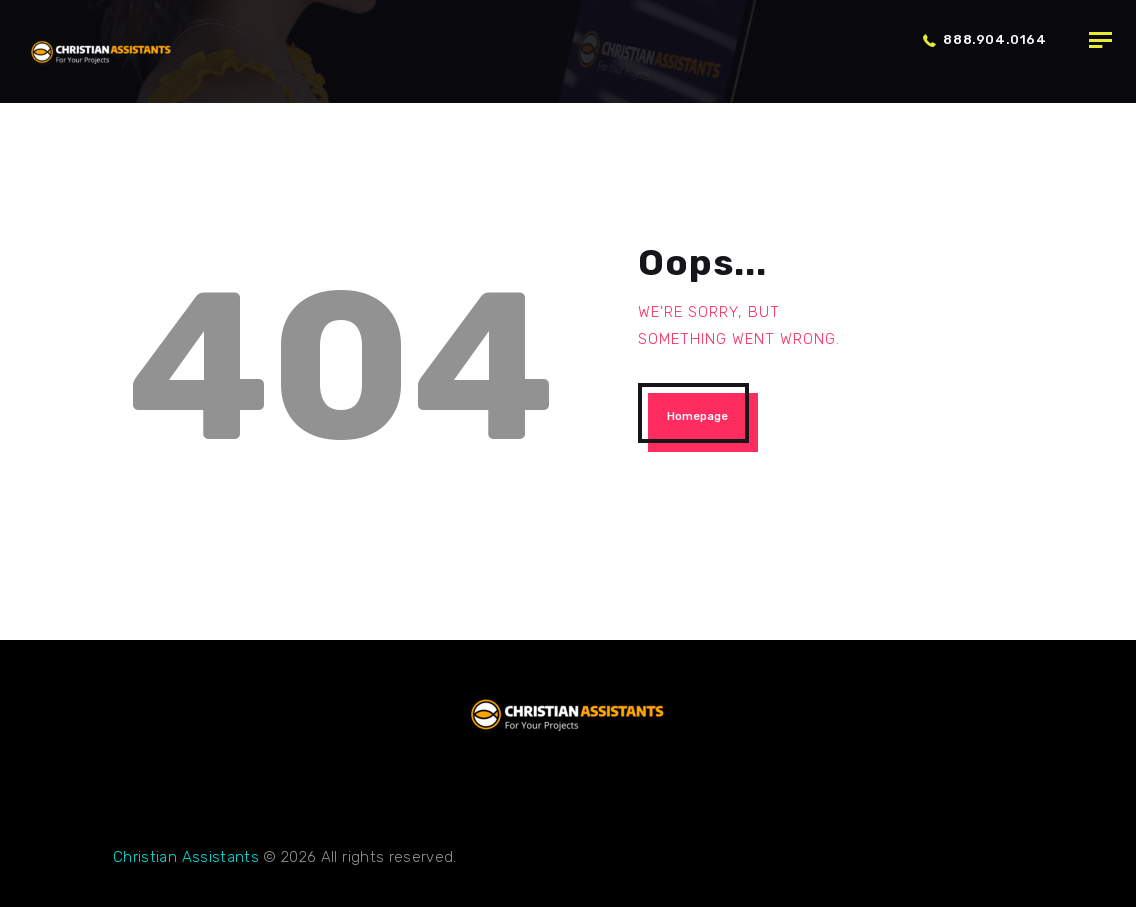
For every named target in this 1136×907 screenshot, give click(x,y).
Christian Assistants (186, 857)
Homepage (697, 416)
